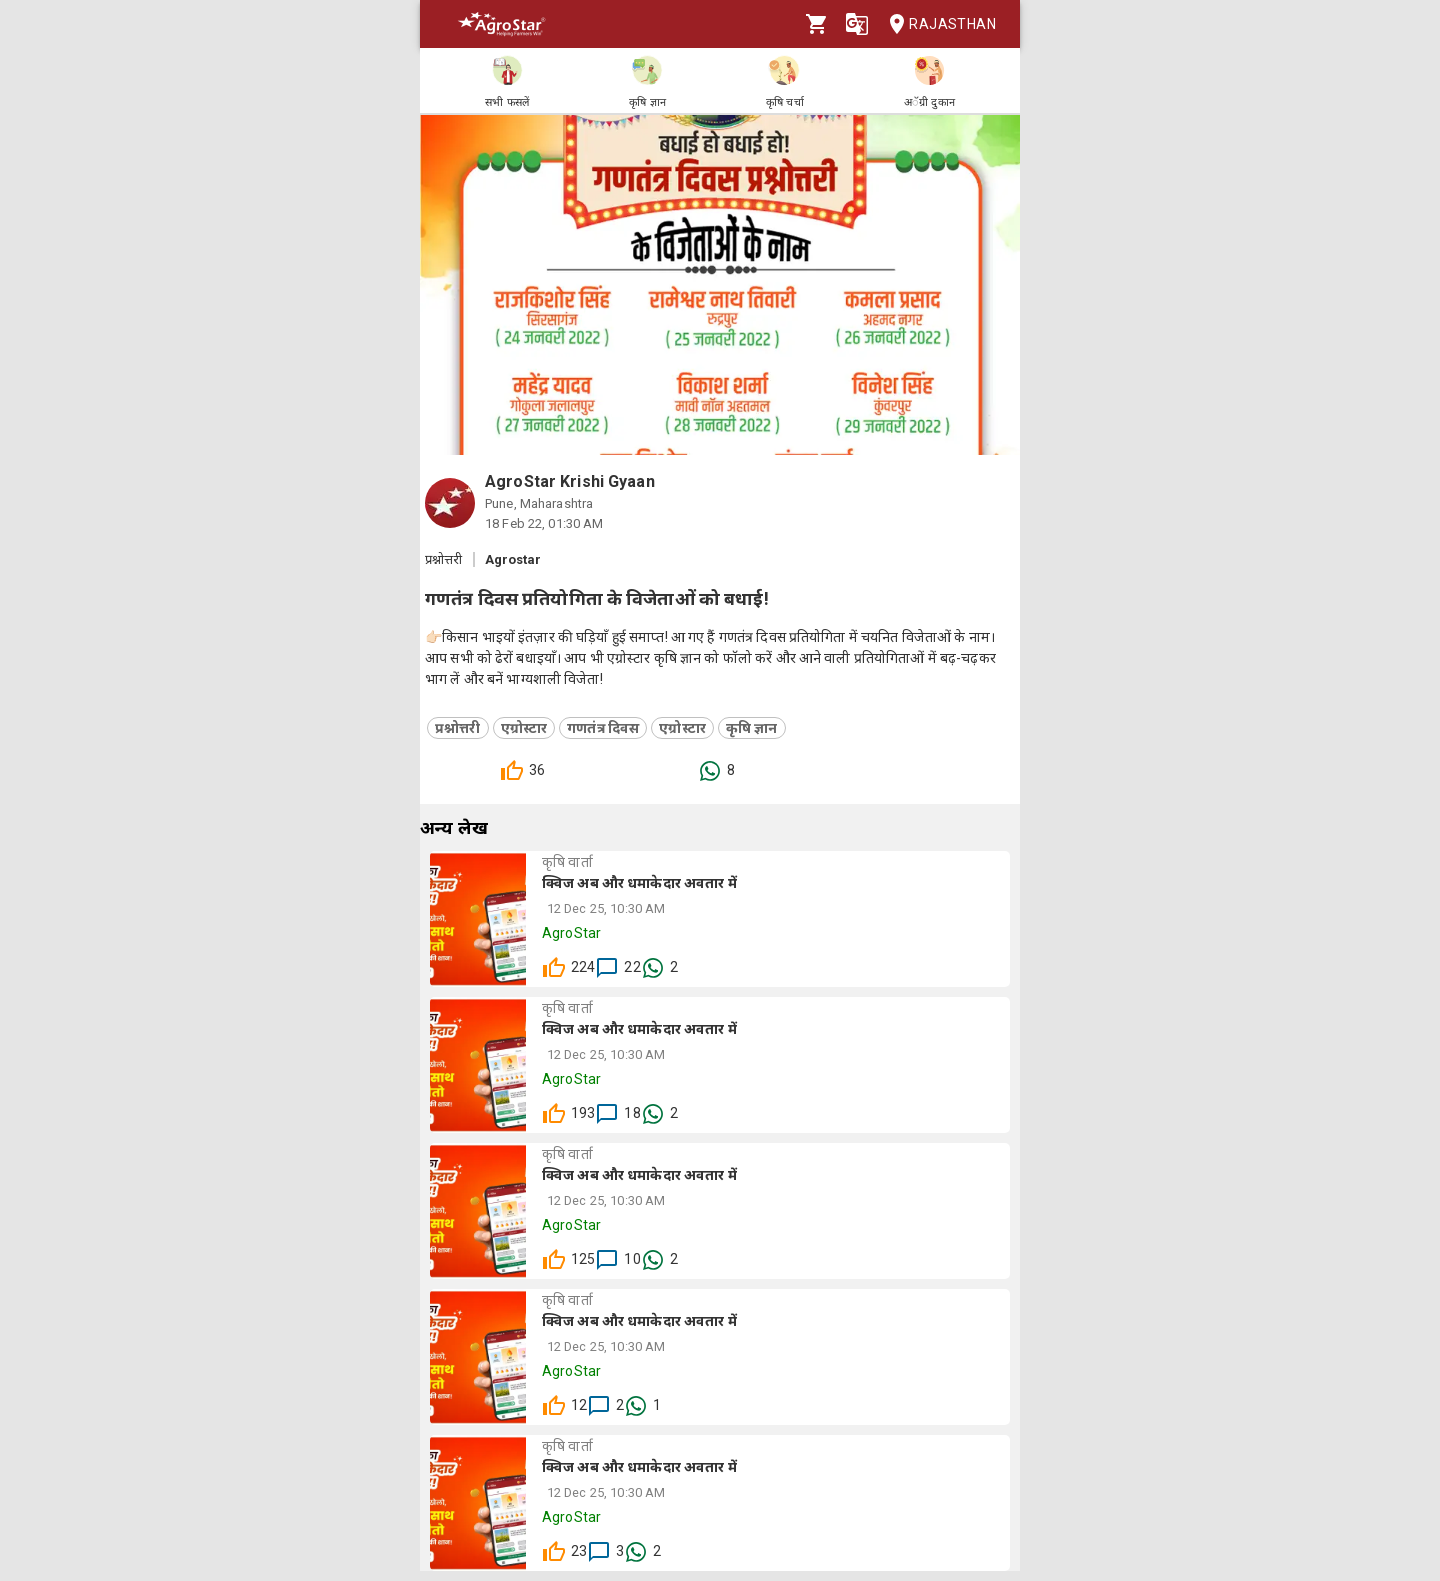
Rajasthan (936, 24)
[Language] (857, 24)
